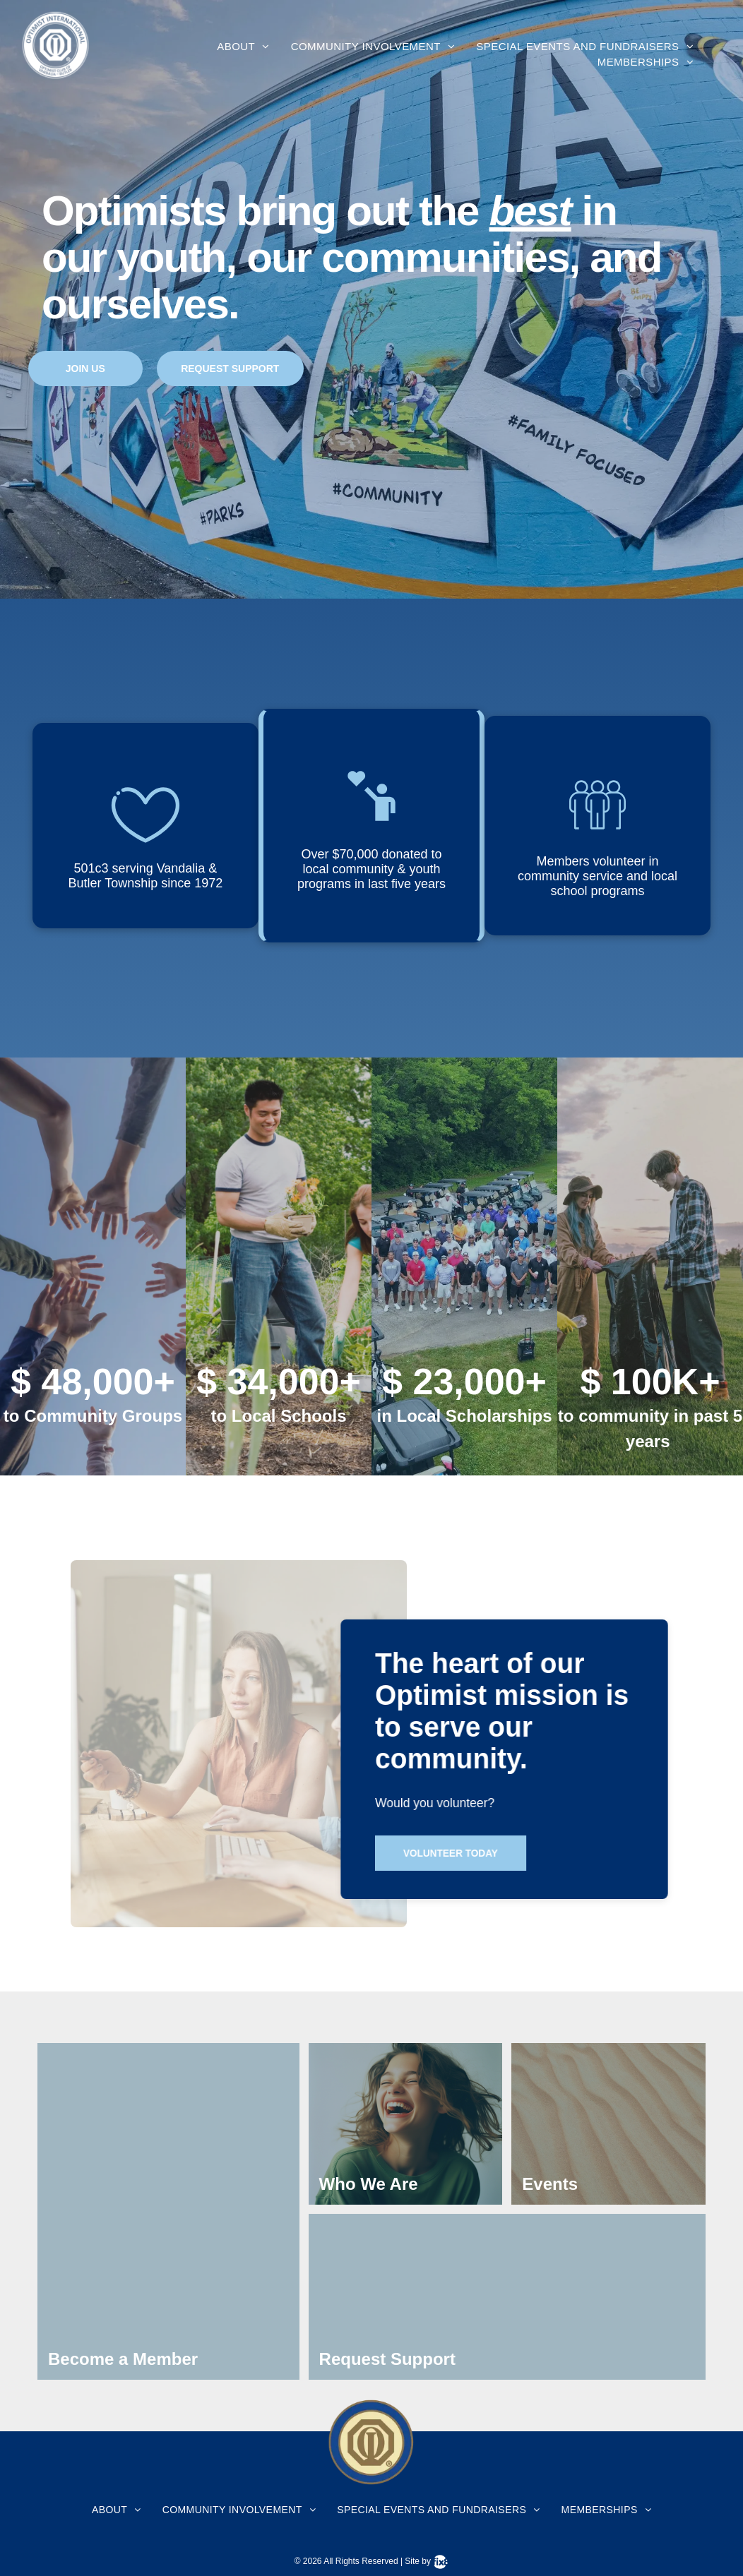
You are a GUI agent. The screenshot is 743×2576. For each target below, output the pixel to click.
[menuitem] (243, 47)
